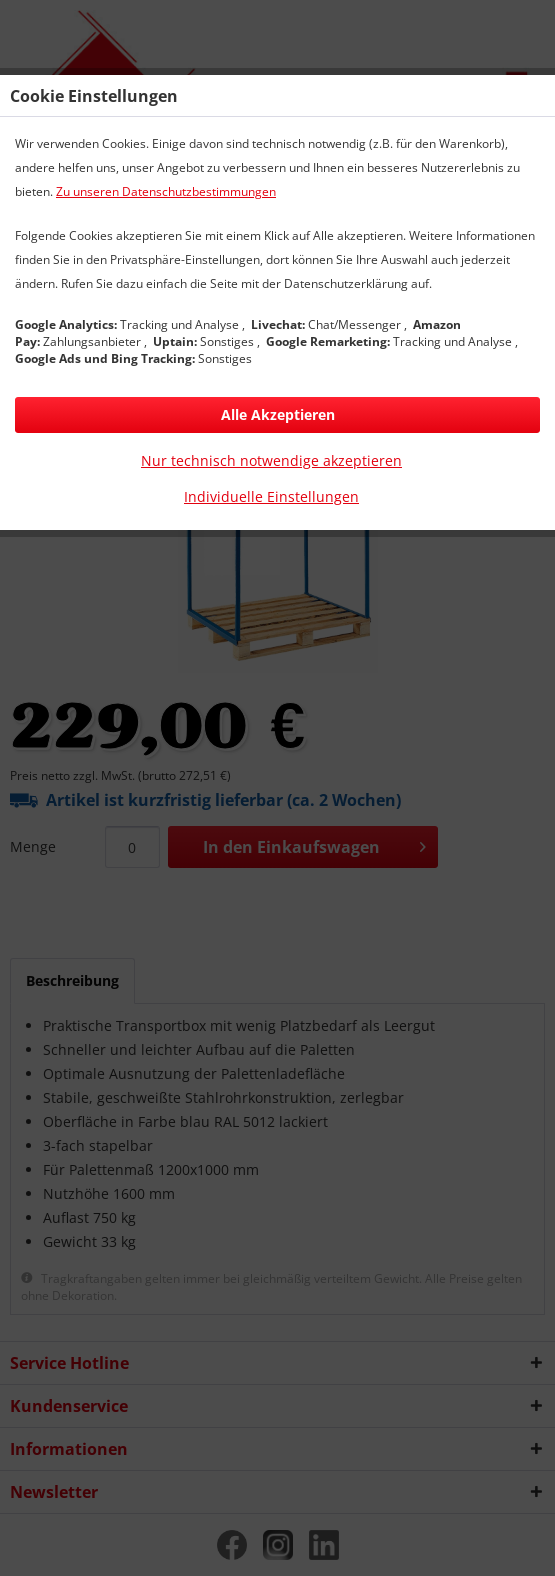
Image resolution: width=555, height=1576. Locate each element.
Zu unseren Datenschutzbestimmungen (166, 191)
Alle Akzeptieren (278, 414)
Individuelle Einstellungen (271, 496)
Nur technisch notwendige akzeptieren (271, 460)
